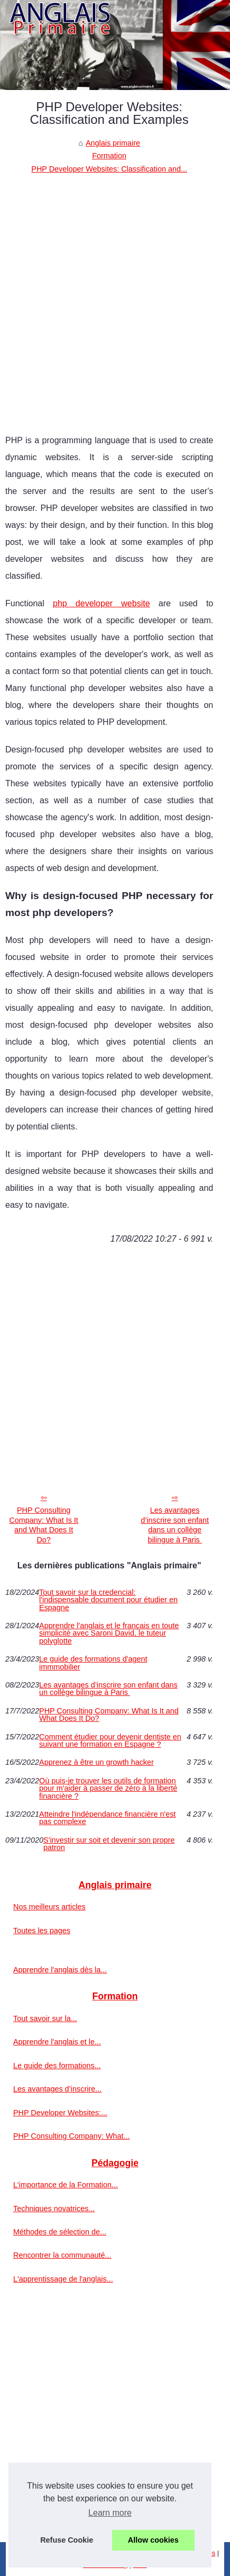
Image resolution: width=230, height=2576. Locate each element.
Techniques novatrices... (54, 2208)
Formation (109, 155)
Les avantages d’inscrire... (57, 2089)
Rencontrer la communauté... (62, 2255)
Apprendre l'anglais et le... (57, 2042)
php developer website (101, 603)
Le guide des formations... (57, 2065)
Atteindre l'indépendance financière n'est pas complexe (107, 1818)
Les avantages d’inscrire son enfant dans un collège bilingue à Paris (175, 1525)
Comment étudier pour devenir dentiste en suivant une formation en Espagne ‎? (110, 1740)
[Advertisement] (115, 296)
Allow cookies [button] (153, 2540)
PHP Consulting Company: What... (71, 2136)
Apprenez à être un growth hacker (96, 1762)
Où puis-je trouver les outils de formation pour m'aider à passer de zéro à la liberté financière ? (108, 1788)
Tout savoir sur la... (45, 2018)
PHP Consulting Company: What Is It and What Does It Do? (43, 1525)
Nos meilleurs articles (49, 1906)
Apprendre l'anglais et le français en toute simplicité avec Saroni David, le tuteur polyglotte (109, 1633)
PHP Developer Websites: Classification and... (109, 169)
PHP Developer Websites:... (60, 2112)
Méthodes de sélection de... (59, 2232)
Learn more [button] (110, 2512)
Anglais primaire (113, 143)
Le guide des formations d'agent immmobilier (93, 1663)
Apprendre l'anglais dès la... (60, 1969)
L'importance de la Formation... (65, 2184)
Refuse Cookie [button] (66, 2540)
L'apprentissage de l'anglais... (63, 2279)
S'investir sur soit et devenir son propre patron (108, 1844)
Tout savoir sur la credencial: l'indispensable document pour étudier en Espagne (108, 1599)
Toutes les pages (41, 1930)
